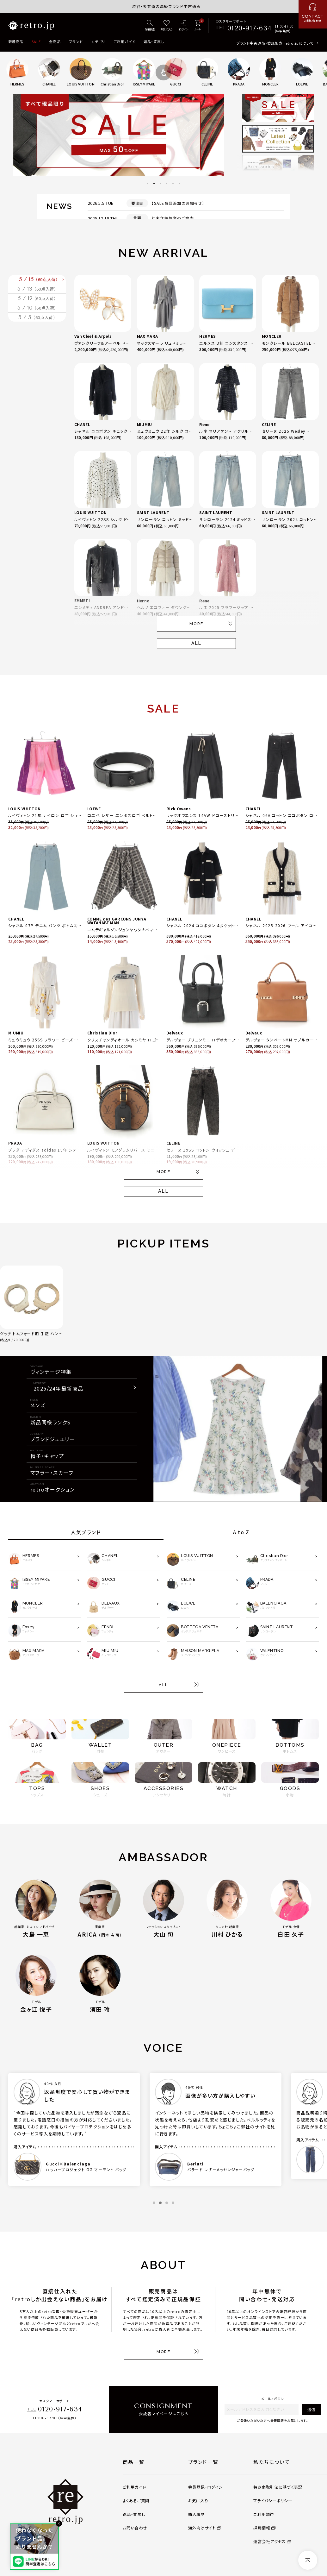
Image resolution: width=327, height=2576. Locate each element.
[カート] (197, 25)
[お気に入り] (166, 25)
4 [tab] (166, 183)
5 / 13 (37, 307)
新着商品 (15, 41)
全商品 (54, 41)
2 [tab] (154, 183)
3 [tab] (160, 183)
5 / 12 (37, 329)
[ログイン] (183, 25)
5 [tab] (173, 183)
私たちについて (271, 2461)
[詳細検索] (150, 25)
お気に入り (198, 2501)
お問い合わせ (135, 2528)
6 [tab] (179, 183)
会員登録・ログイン (205, 2487)
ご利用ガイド (124, 41)
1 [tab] (147, 183)
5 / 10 (37, 350)
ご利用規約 (263, 2514)
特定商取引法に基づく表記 (277, 2487)
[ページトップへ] (307, 2560)
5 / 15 (38, 286)
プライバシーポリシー (272, 2501)
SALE (36, 41)
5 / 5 (37, 372)
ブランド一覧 (203, 2461)
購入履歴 (196, 2514)
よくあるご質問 (136, 2501)
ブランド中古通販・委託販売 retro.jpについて (275, 43)
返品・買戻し (154, 41)
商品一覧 (134, 2461)
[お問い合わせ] (313, 14)
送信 (311, 2409)
